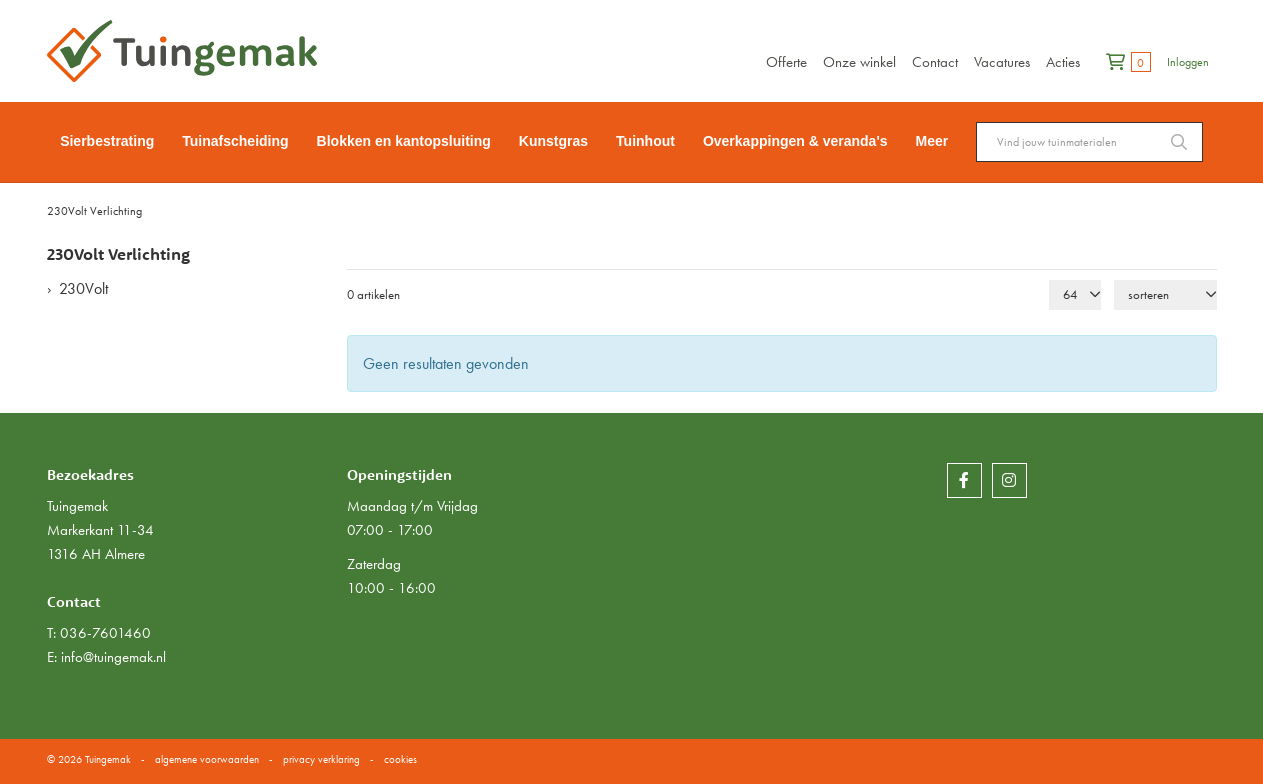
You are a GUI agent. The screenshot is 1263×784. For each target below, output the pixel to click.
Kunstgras (553, 141)
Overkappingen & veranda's (795, 141)
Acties (1063, 62)
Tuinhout (645, 141)
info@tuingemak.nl (113, 657)
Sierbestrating (107, 141)
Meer (932, 141)
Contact (935, 62)
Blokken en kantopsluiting (404, 141)
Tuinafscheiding (235, 141)
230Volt (83, 288)
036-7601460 (105, 633)
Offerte (786, 62)
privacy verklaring (321, 759)
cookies (400, 759)
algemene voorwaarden (207, 759)
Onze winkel (859, 62)
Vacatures (1002, 62)
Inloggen (1188, 62)
